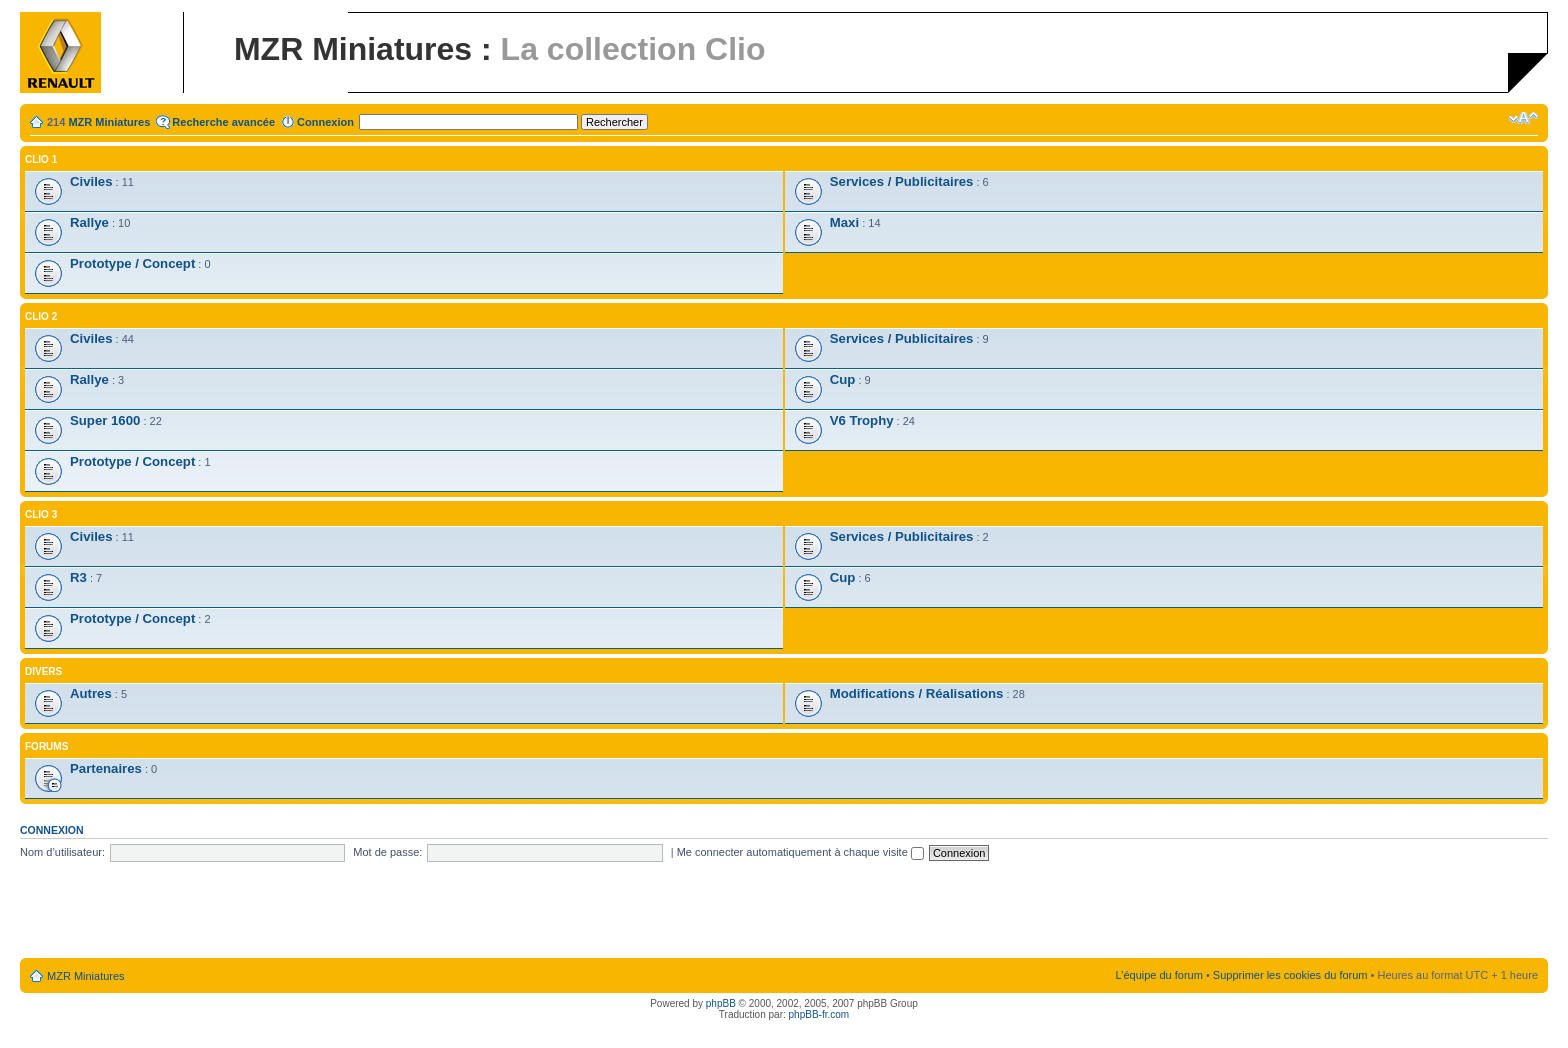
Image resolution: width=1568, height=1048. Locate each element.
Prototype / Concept (132, 263)
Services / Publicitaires (902, 181)
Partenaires (106, 768)
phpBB (721, 1003)
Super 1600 (105, 420)
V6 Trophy (862, 420)
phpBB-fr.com (819, 1014)
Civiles (91, 181)
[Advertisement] (784, 911)
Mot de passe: (387, 852)
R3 (78, 577)
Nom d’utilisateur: (62, 852)
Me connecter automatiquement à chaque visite (800, 852)
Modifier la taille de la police (1523, 118)
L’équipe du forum (1158, 975)
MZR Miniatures (109, 122)
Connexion (325, 122)
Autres (91, 693)
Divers (43, 671)
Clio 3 (41, 514)
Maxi (844, 222)
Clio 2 (41, 316)
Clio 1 (41, 159)
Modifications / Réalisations (917, 693)
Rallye (89, 222)
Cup (843, 379)
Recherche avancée (223, 122)
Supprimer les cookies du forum (1290, 975)
